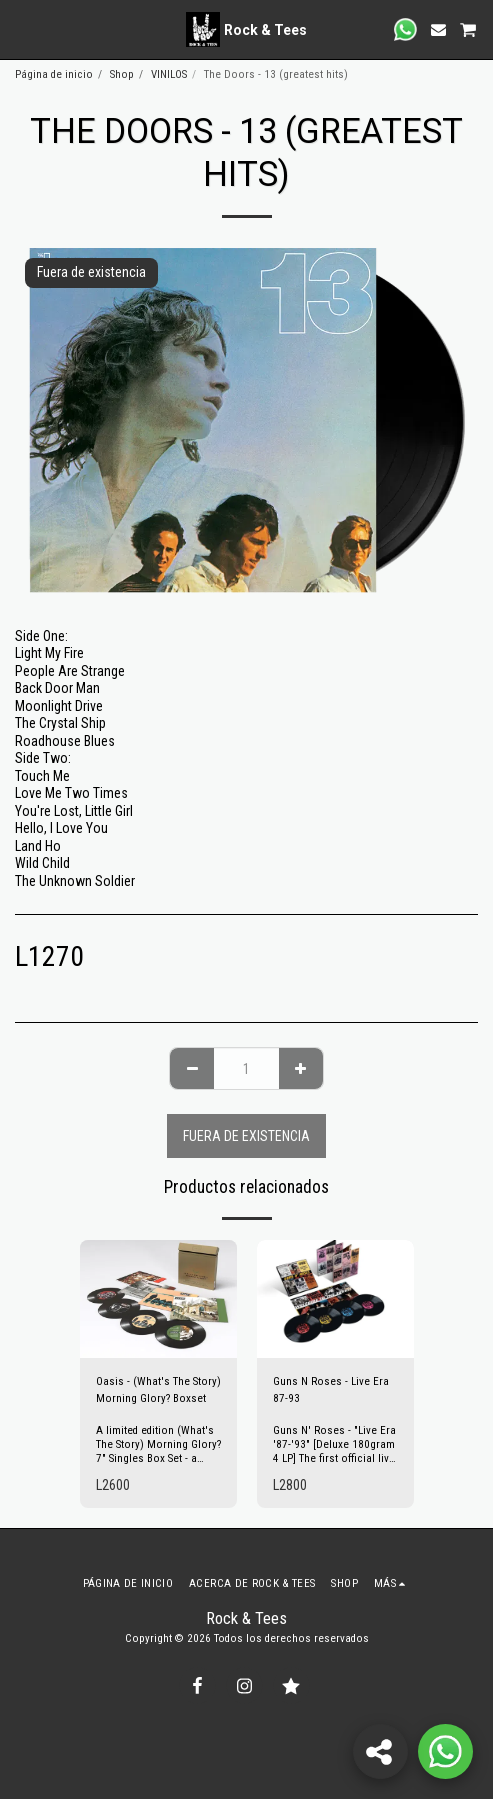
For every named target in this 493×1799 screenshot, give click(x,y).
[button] (22, 29)
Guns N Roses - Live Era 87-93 (331, 1390)
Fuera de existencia (246, 1136)
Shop (122, 74)
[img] (158, 1299)
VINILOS (169, 74)
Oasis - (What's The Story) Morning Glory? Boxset (158, 1390)
